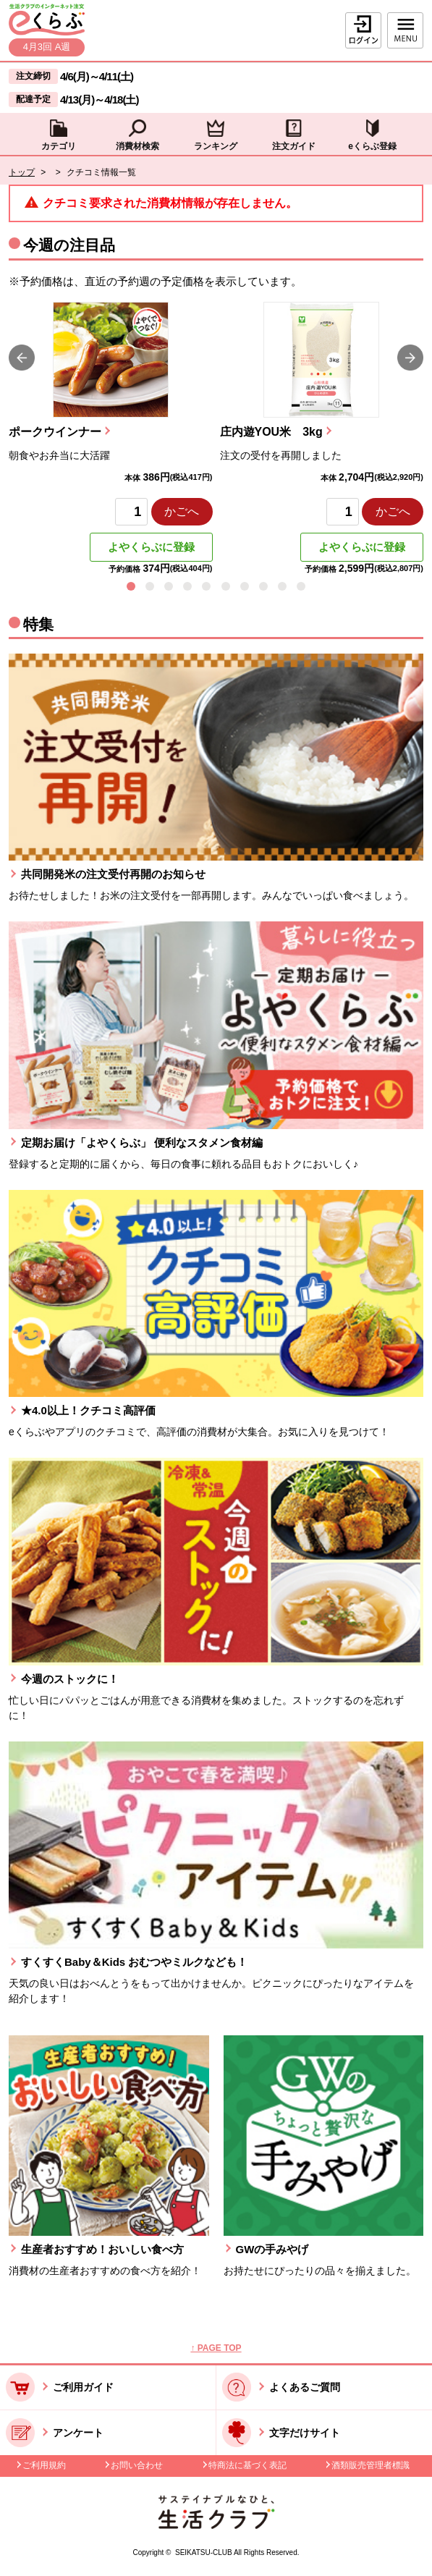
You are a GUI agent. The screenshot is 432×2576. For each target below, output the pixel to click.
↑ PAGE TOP (215, 2348)
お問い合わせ (137, 2465)
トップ (22, 172)
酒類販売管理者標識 (370, 2465)
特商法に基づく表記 (247, 2465)
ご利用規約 (44, 2465)
